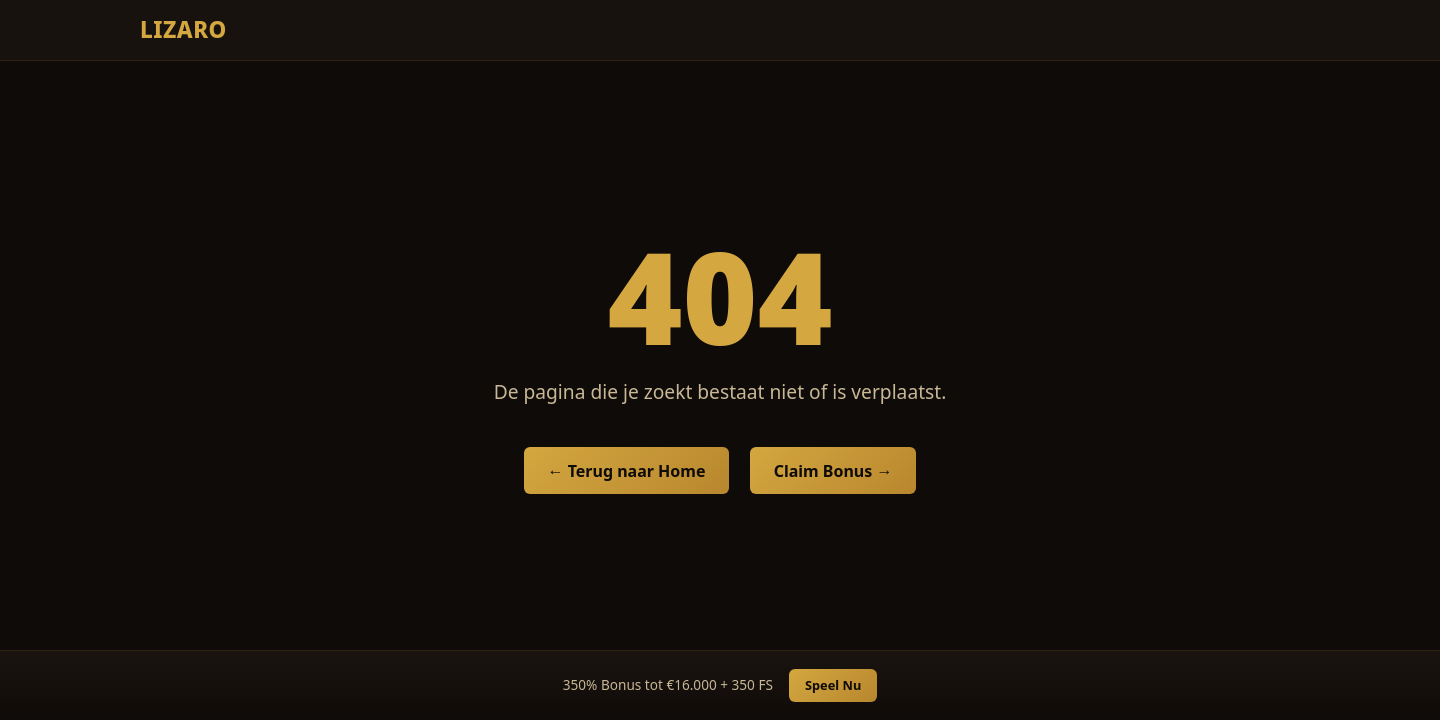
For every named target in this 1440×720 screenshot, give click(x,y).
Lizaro (183, 29)
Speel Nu (833, 685)
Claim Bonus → (833, 471)
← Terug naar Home (627, 471)
